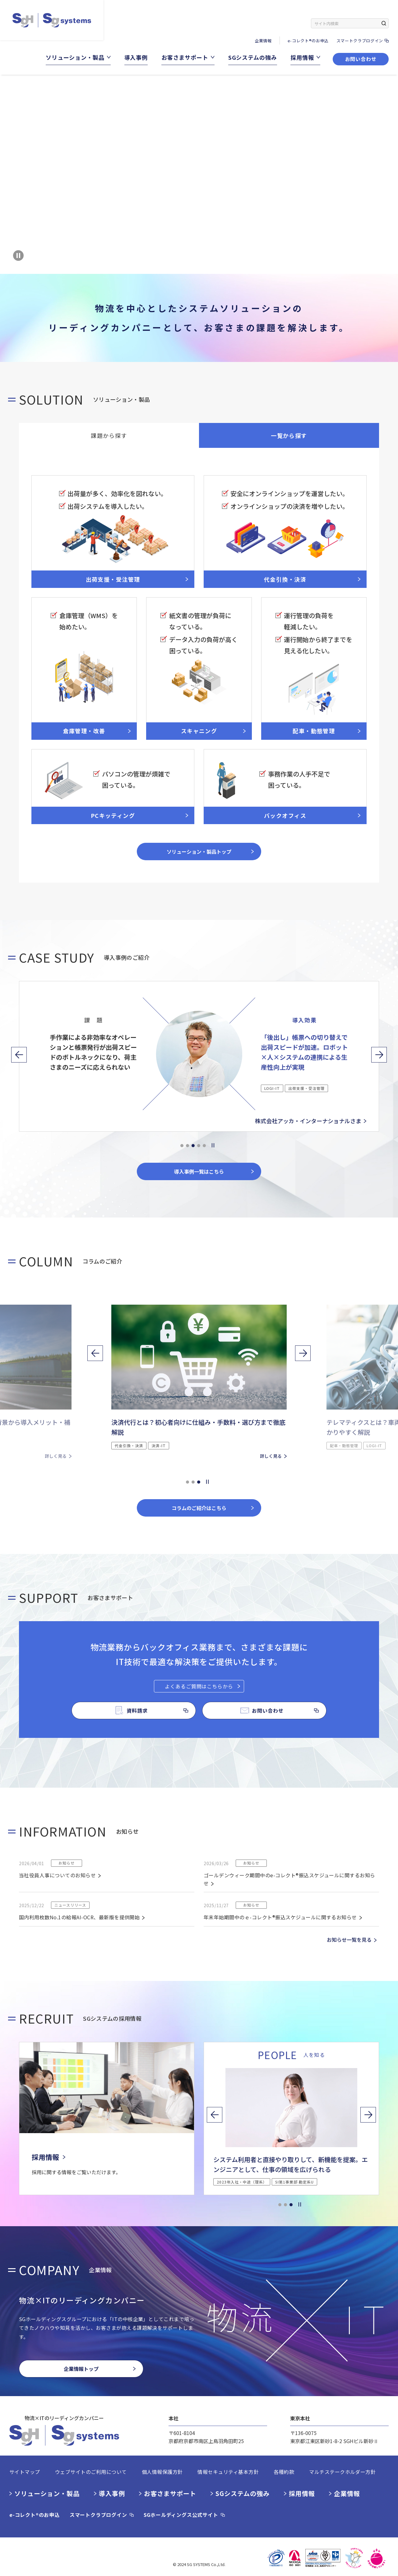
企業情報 (263, 41)
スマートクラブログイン (359, 41)
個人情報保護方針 (162, 2471)
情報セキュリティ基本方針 (228, 2471)
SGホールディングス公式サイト (181, 2514)
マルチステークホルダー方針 (342, 2471)
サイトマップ (24, 2471)
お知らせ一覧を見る (349, 1939)
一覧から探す (289, 435)
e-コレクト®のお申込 (308, 41)
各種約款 (284, 2471)
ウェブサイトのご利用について (91, 2471)
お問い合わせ (361, 59)
